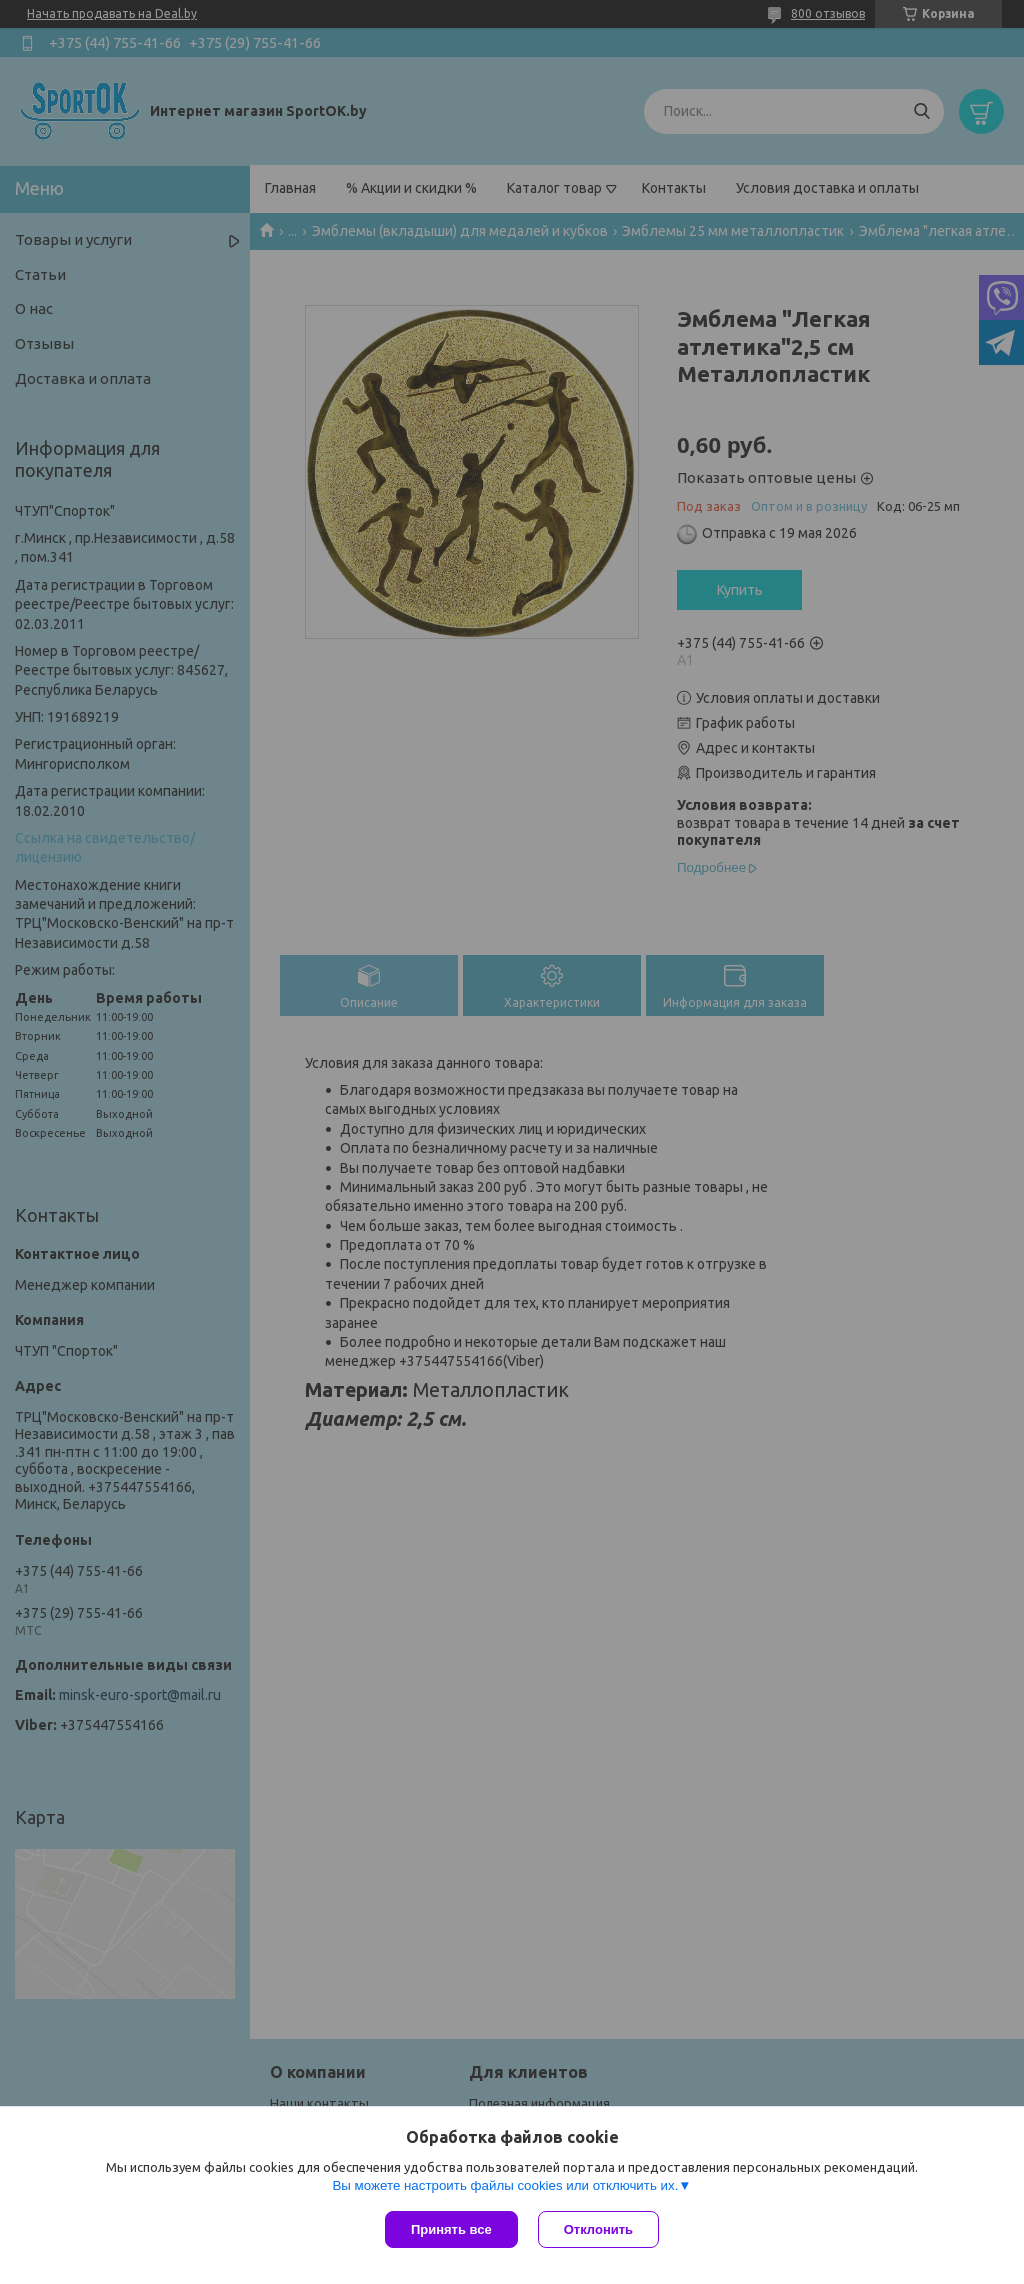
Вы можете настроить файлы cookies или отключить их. (505, 2185)
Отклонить (598, 2229)
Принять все (451, 2229)
